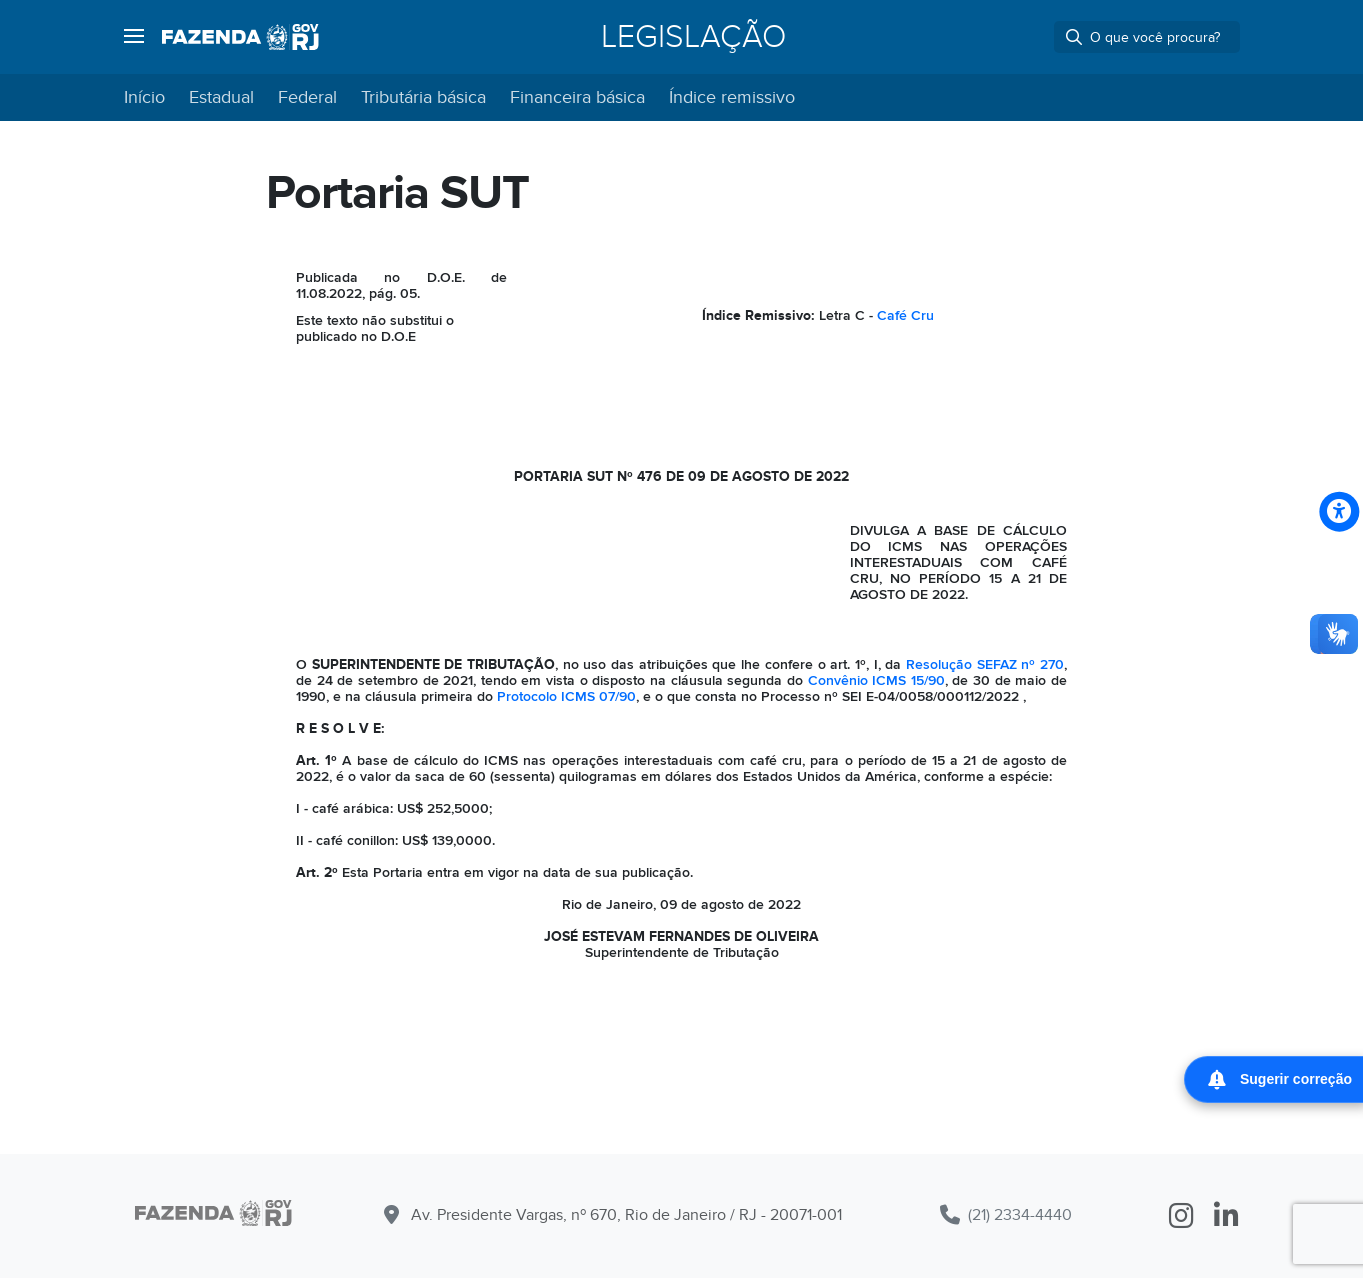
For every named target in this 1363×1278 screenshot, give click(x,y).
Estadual (221, 97)
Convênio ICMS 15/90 (876, 680)
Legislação (693, 37)
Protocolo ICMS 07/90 (566, 696)
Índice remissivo (732, 97)
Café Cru (905, 315)
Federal (307, 97)
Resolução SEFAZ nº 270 (985, 664)
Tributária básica (423, 97)
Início (144, 97)
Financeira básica (577, 97)
